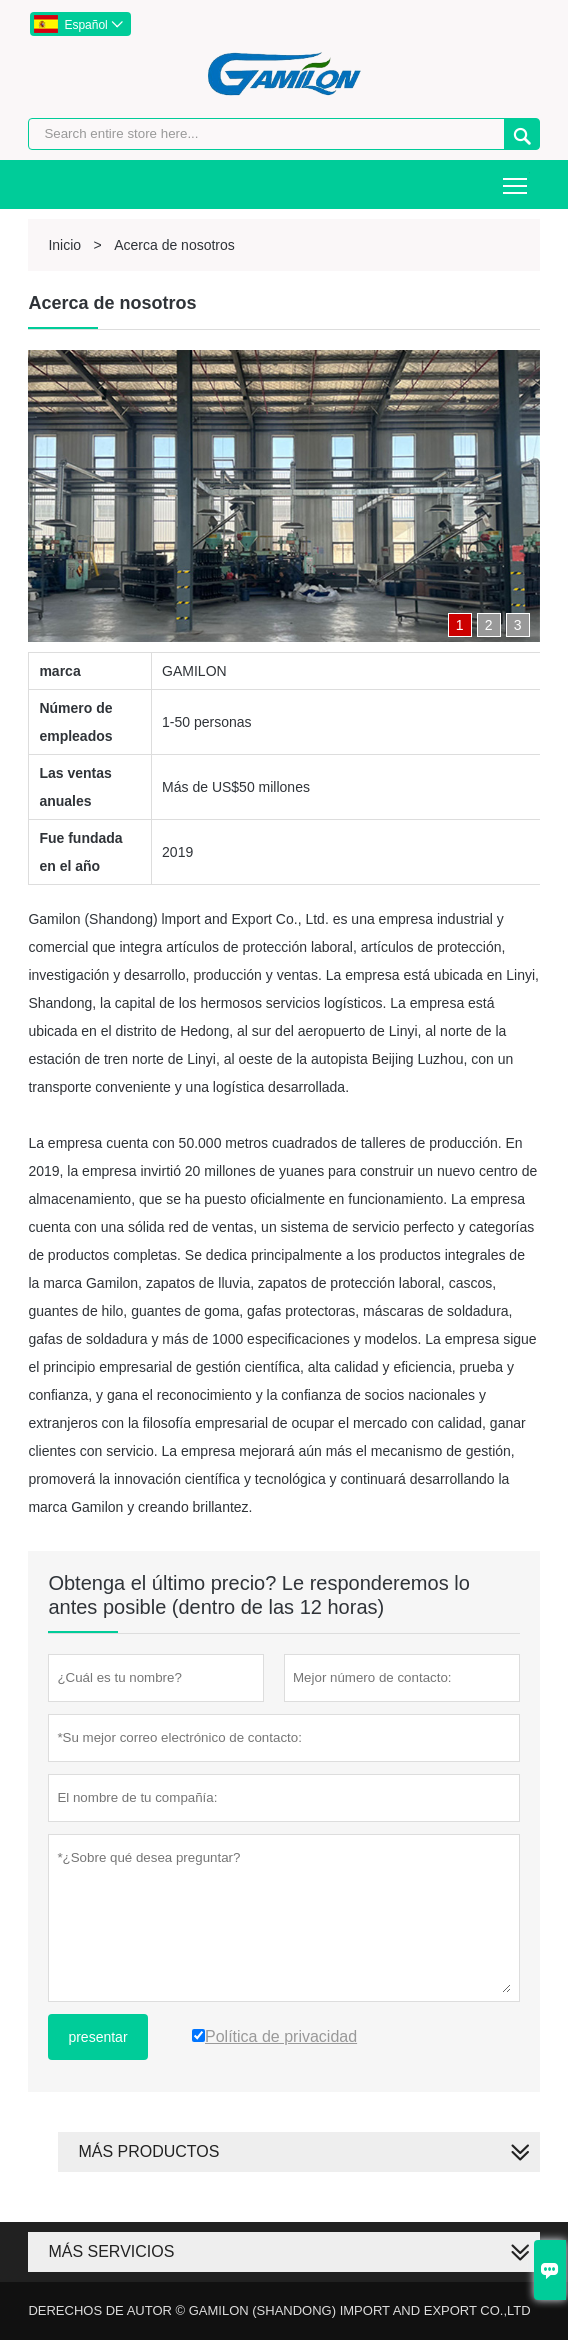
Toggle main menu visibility (516, 178)
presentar (97, 2037)
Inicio (64, 245)
